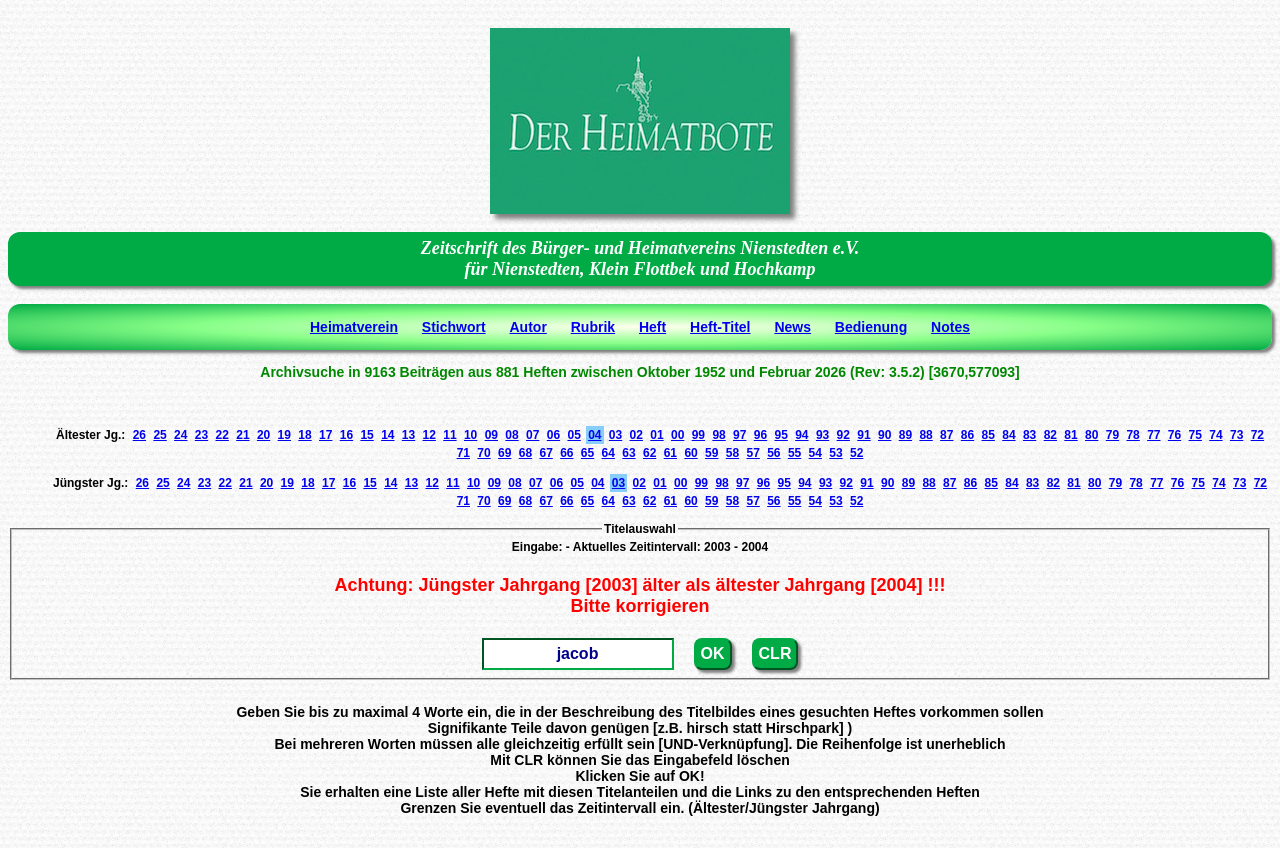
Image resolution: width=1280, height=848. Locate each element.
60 (690, 453)
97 (739, 435)
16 (346, 435)
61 (670, 453)
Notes (950, 327)
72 (1257, 435)
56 (773, 453)
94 (801, 435)
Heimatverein (354, 327)
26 (139, 435)
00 (677, 435)
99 (698, 435)
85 (988, 435)
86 (967, 435)
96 (760, 435)
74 (1215, 435)
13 (408, 435)
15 (366, 435)
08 (511, 435)
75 (1195, 435)
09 (491, 435)
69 (504, 453)
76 (1174, 435)
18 (304, 435)
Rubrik (593, 327)
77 (1153, 435)
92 (843, 435)
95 (780, 435)
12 (429, 435)
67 (545, 453)
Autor (528, 327)
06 (553, 435)
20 (263, 435)
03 (615, 435)
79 (1112, 435)
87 (946, 435)
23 (201, 435)
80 (1091, 435)
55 (794, 453)
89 (905, 435)
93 (822, 435)
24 (180, 435)
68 (525, 453)
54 (815, 453)
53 (835, 453)
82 (1050, 435)
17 (325, 435)
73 (1236, 435)
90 (884, 435)
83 (1029, 435)
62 (649, 453)
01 (656, 435)
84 (1008, 435)
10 (470, 435)
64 (608, 453)
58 (732, 453)
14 (387, 435)
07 (532, 435)
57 (752, 453)
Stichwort (454, 327)
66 (566, 453)
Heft (652, 327)
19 (284, 435)
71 (463, 453)
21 (242, 435)
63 (628, 453)
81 (1070, 435)
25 (159, 435)
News (792, 327)
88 (925, 435)
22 (222, 435)
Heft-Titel (720, 327)
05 (573, 435)
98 (718, 435)
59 (711, 453)
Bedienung (871, 327)
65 (587, 453)
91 (863, 435)
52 (856, 453)
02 (636, 435)
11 (449, 435)
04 (594, 435)
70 (483, 453)
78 (1132, 435)
